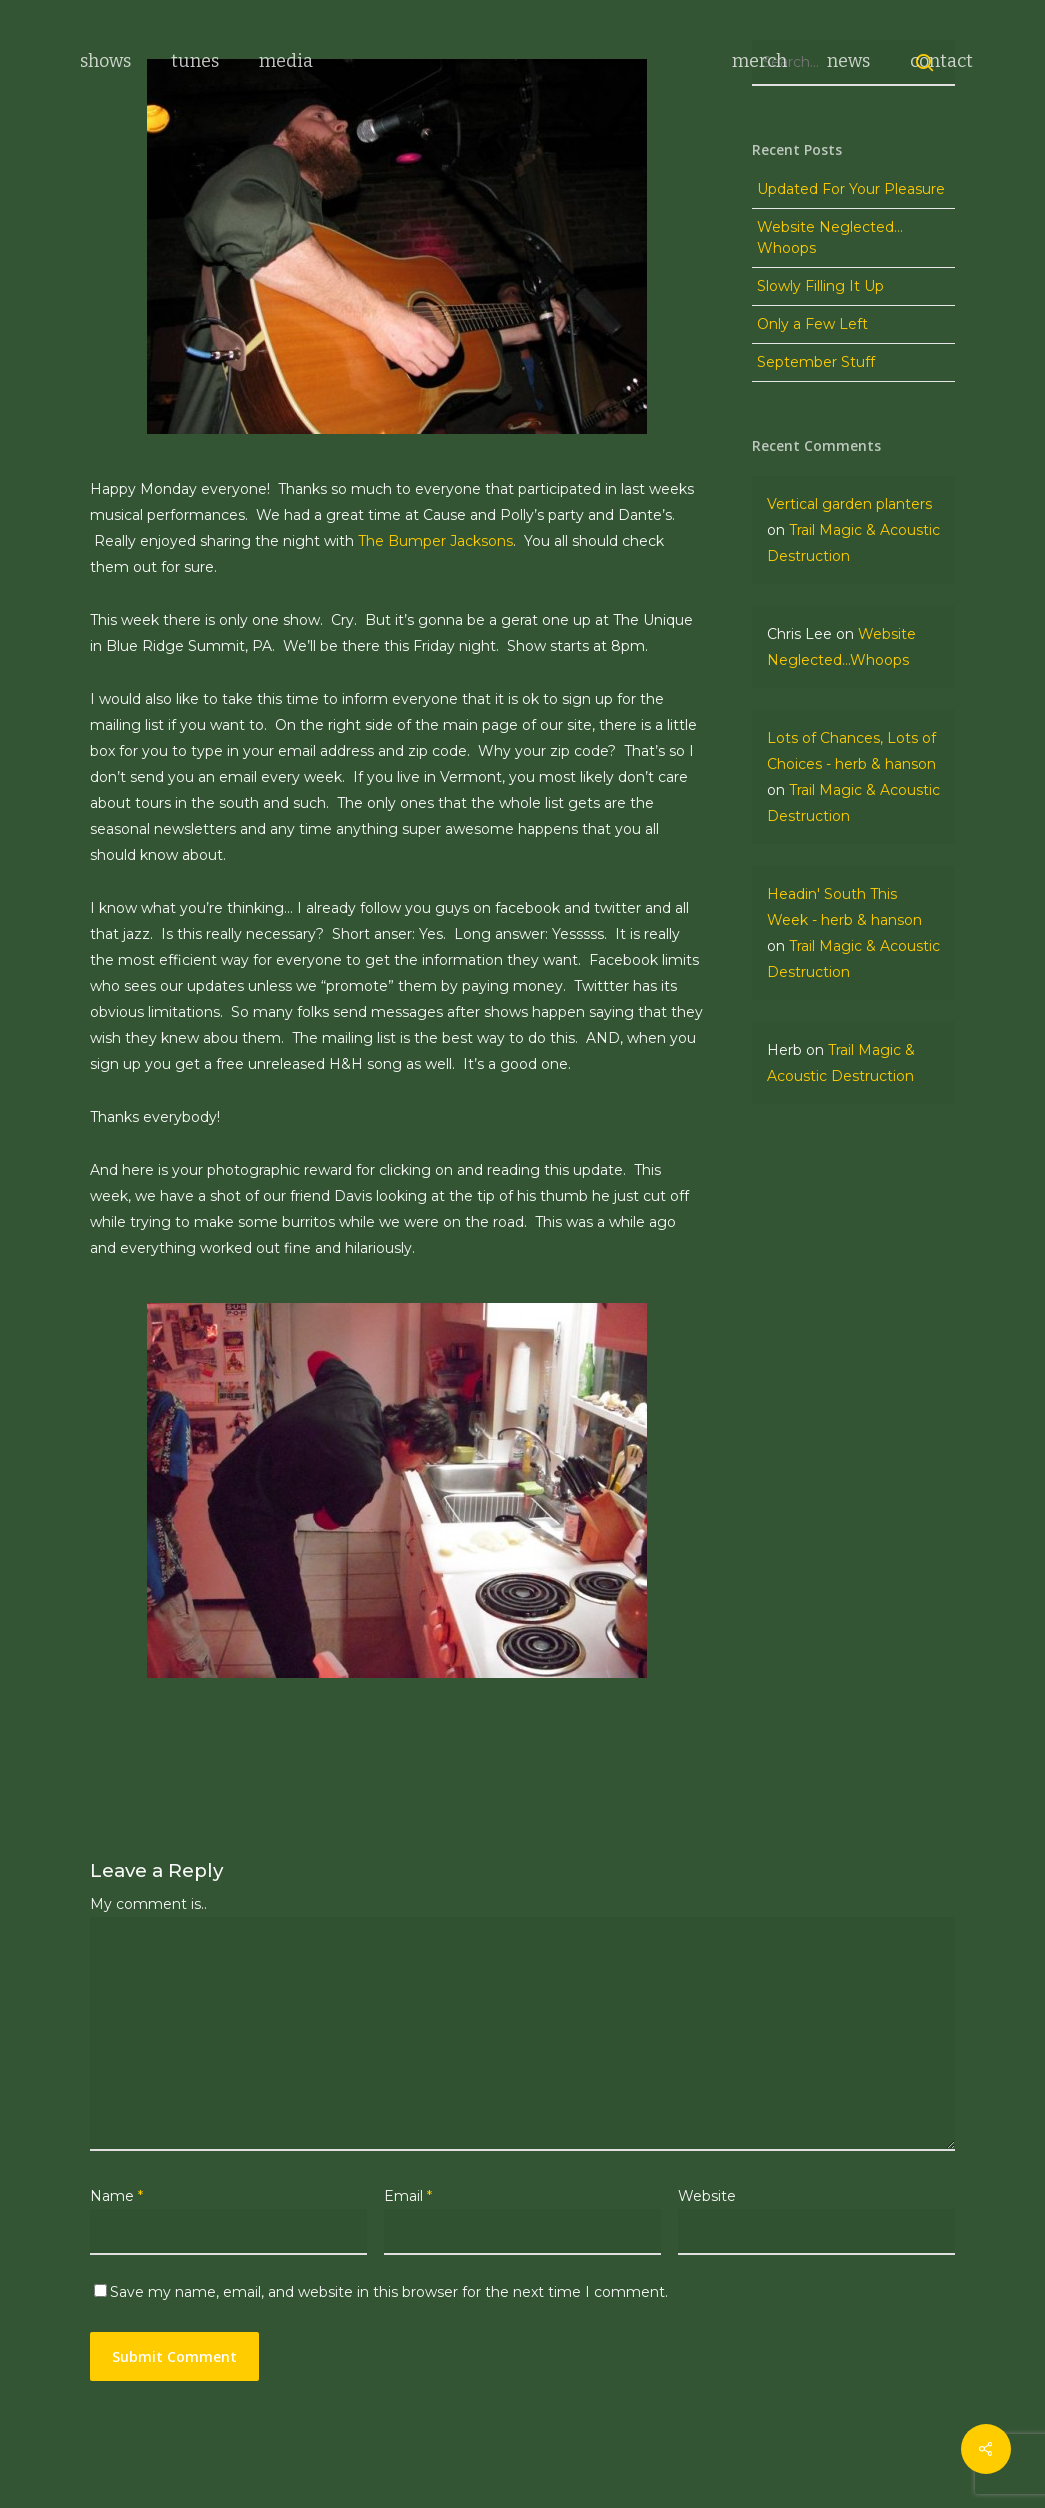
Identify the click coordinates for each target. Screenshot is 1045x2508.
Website (707, 2196)
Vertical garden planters (849, 606)
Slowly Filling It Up (820, 388)
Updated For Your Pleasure (851, 291)
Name (116, 2196)
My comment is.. (148, 1904)
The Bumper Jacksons (435, 541)
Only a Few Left (812, 426)
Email (408, 2196)
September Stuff (816, 464)
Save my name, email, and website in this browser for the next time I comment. (389, 2292)
